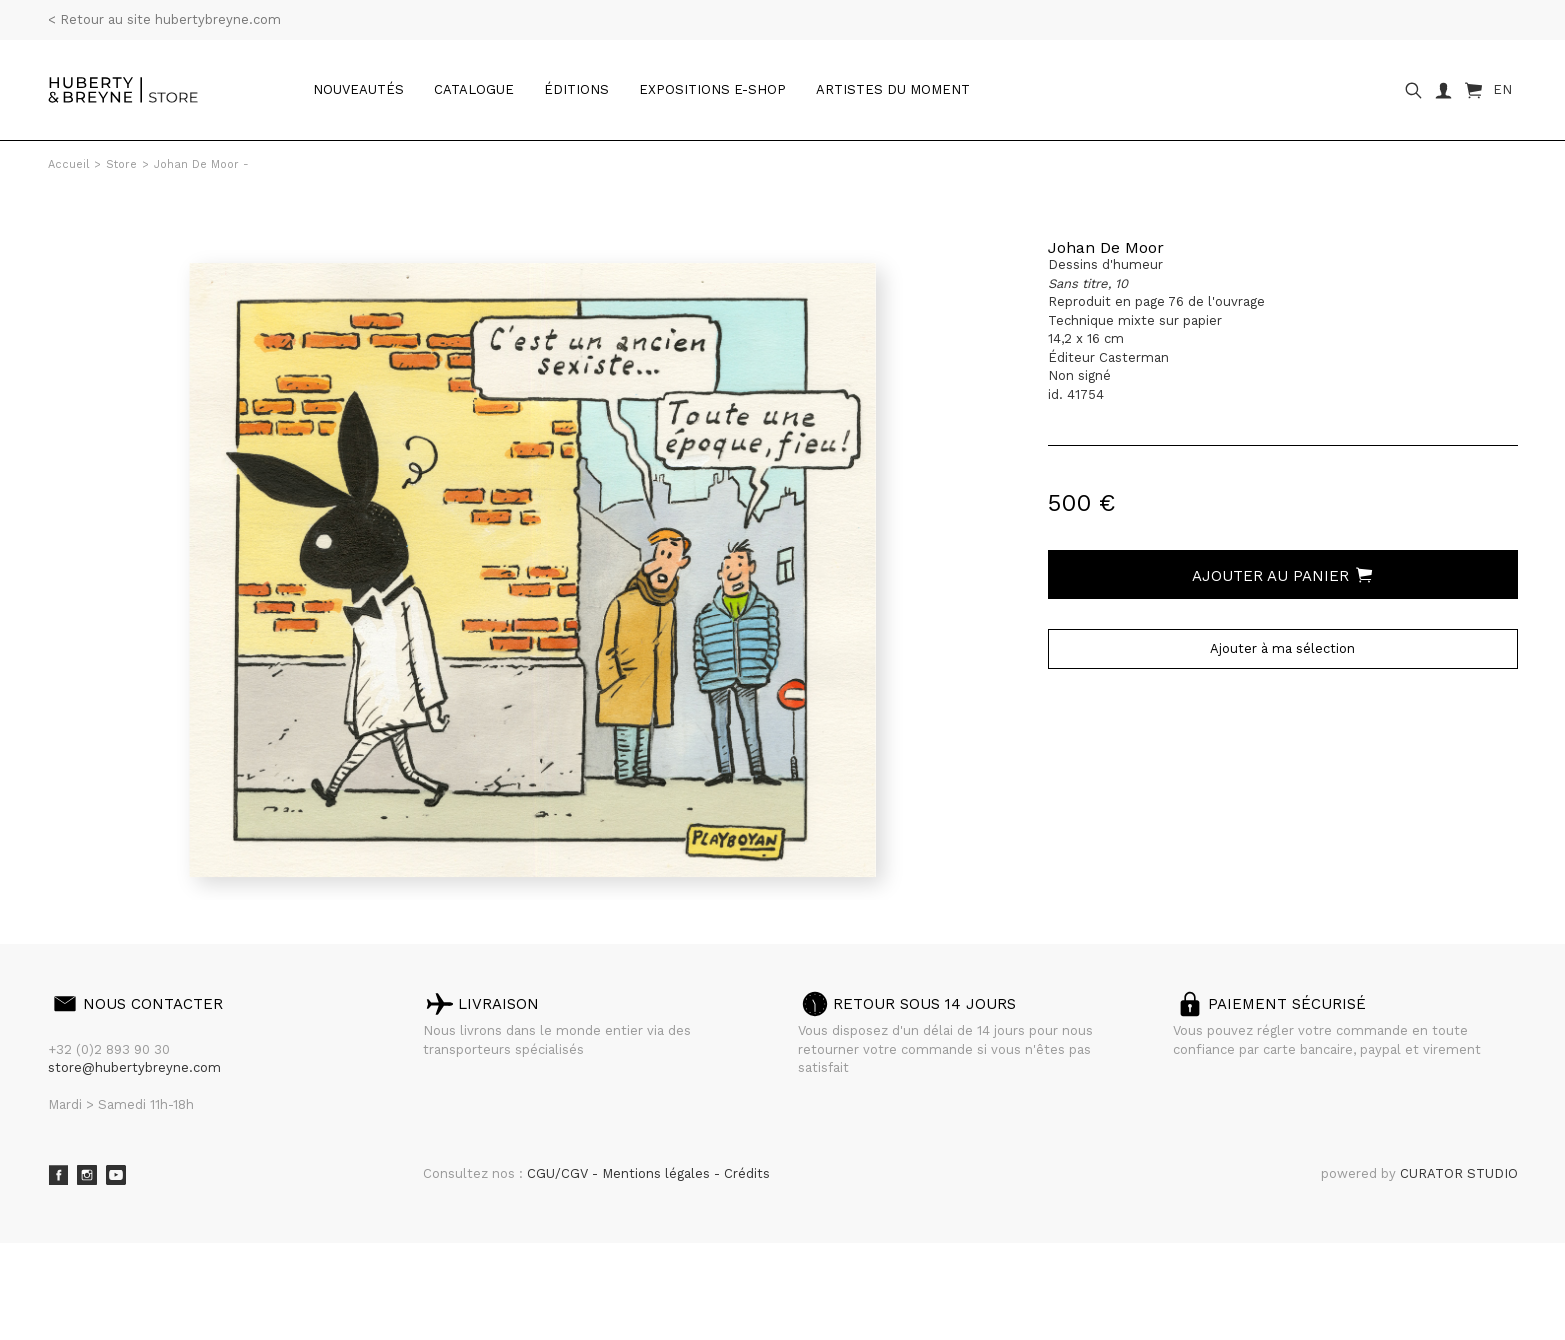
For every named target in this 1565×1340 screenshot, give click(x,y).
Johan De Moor (1106, 247)
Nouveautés (358, 89)
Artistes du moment (893, 89)
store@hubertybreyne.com (134, 1067)
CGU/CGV (559, 1173)
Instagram (87, 1175)
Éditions (576, 89)
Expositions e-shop (712, 89)
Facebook (58, 1175)
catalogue (474, 89)
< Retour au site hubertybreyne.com (164, 19)
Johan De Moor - (201, 164)
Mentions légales (658, 1173)
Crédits (747, 1173)
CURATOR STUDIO (1459, 1173)
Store (121, 164)
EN (1502, 89)
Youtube (116, 1175)
